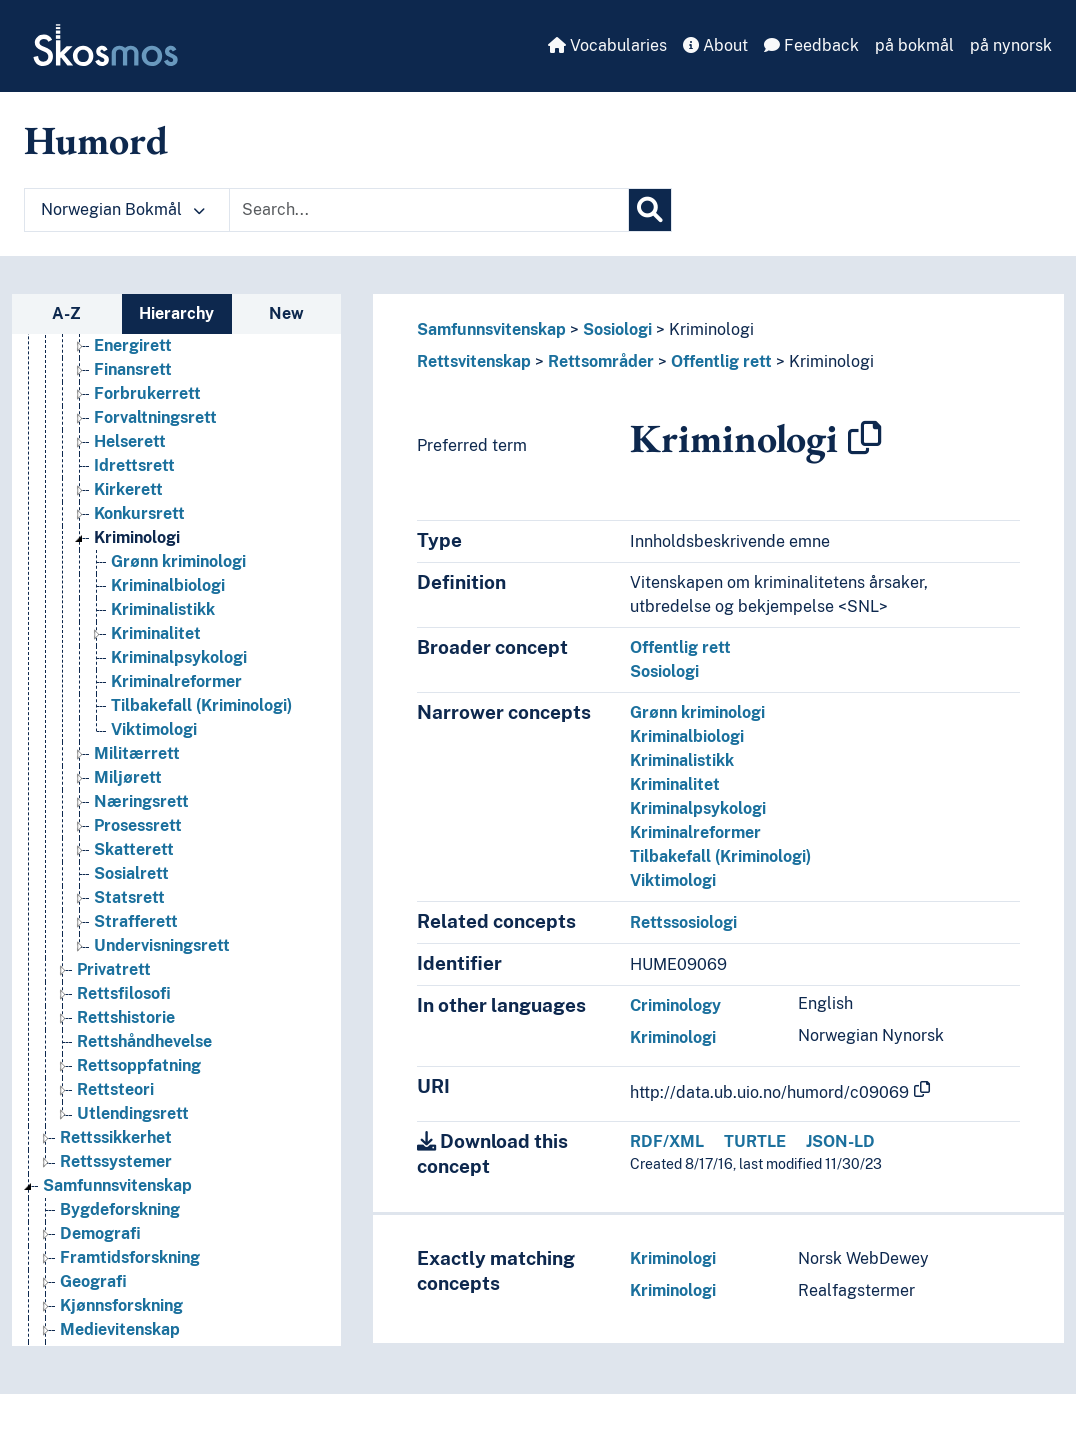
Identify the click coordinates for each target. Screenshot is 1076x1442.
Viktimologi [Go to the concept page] (154, 729)
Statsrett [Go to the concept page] (129, 897)
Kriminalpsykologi (698, 808)
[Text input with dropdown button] (429, 210)
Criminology (675, 1005)
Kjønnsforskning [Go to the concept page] (121, 1305)
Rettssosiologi (683, 922)
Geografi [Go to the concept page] (93, 1281)
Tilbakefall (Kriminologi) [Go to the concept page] (201, 705)
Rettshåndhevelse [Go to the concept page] (144, 1041)
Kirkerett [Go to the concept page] (128, 489)
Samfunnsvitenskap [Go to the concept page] (117, 1185)
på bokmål (914, 45)
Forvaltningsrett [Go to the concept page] (155, 417)
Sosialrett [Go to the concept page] (131, 873)
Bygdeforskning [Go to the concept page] (120, 1209)
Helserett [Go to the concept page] (130, 441)
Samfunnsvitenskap (491, 329)
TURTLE (755, 1141)
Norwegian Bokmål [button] (123, 209)
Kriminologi (711, 329)
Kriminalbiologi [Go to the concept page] (168, 585)
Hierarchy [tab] (176, 313)
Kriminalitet (675, 784)
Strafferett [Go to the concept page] (136, 921)
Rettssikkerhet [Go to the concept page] (116, 1137)
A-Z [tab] (66, 313)
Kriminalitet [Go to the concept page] (156, 633)
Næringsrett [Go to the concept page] (141, 801)
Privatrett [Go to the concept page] (114, 969)
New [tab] (286, 313)
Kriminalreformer (695, 832)
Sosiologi (617, 329)
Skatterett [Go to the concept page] (134, 849)
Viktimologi (673, 880)
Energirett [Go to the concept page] (133, 345)
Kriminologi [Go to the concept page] (137, 537)
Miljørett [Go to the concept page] (128, 777)
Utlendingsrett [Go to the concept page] (133, 1113)
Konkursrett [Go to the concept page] (139, 513)
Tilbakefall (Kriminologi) (720, 856)
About (715, 45)
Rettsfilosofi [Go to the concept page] (124, 993)
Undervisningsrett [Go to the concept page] (162, 945)
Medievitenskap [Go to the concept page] (120, 1329)
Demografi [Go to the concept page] (100, 1233)
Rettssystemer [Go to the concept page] (116, 1161)
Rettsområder (601, 361)
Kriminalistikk (682, 760)
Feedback (811, 45)
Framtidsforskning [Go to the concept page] (130, 1257)
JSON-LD (840, 1141)
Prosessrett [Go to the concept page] (138, 825)
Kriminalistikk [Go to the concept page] (163, 609)
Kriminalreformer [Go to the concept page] (176, 681)
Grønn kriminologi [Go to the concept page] (178, 561)
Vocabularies (607, 45)
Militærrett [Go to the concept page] (137, 753)
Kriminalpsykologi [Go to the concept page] (179, 657)
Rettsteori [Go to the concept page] (115, 1089)
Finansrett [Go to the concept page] (133, 369)
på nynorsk (1011, 45)
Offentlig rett (721, 361)
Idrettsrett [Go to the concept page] (134, 465)
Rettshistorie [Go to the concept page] (126, 1017)
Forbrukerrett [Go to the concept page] (147, 393)
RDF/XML (667, 1141)
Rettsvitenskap (474, 361)
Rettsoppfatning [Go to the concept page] (139, 1065)
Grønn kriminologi (697, 712)
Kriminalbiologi (687, 736)
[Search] (650, 210)
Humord (96, 140)
